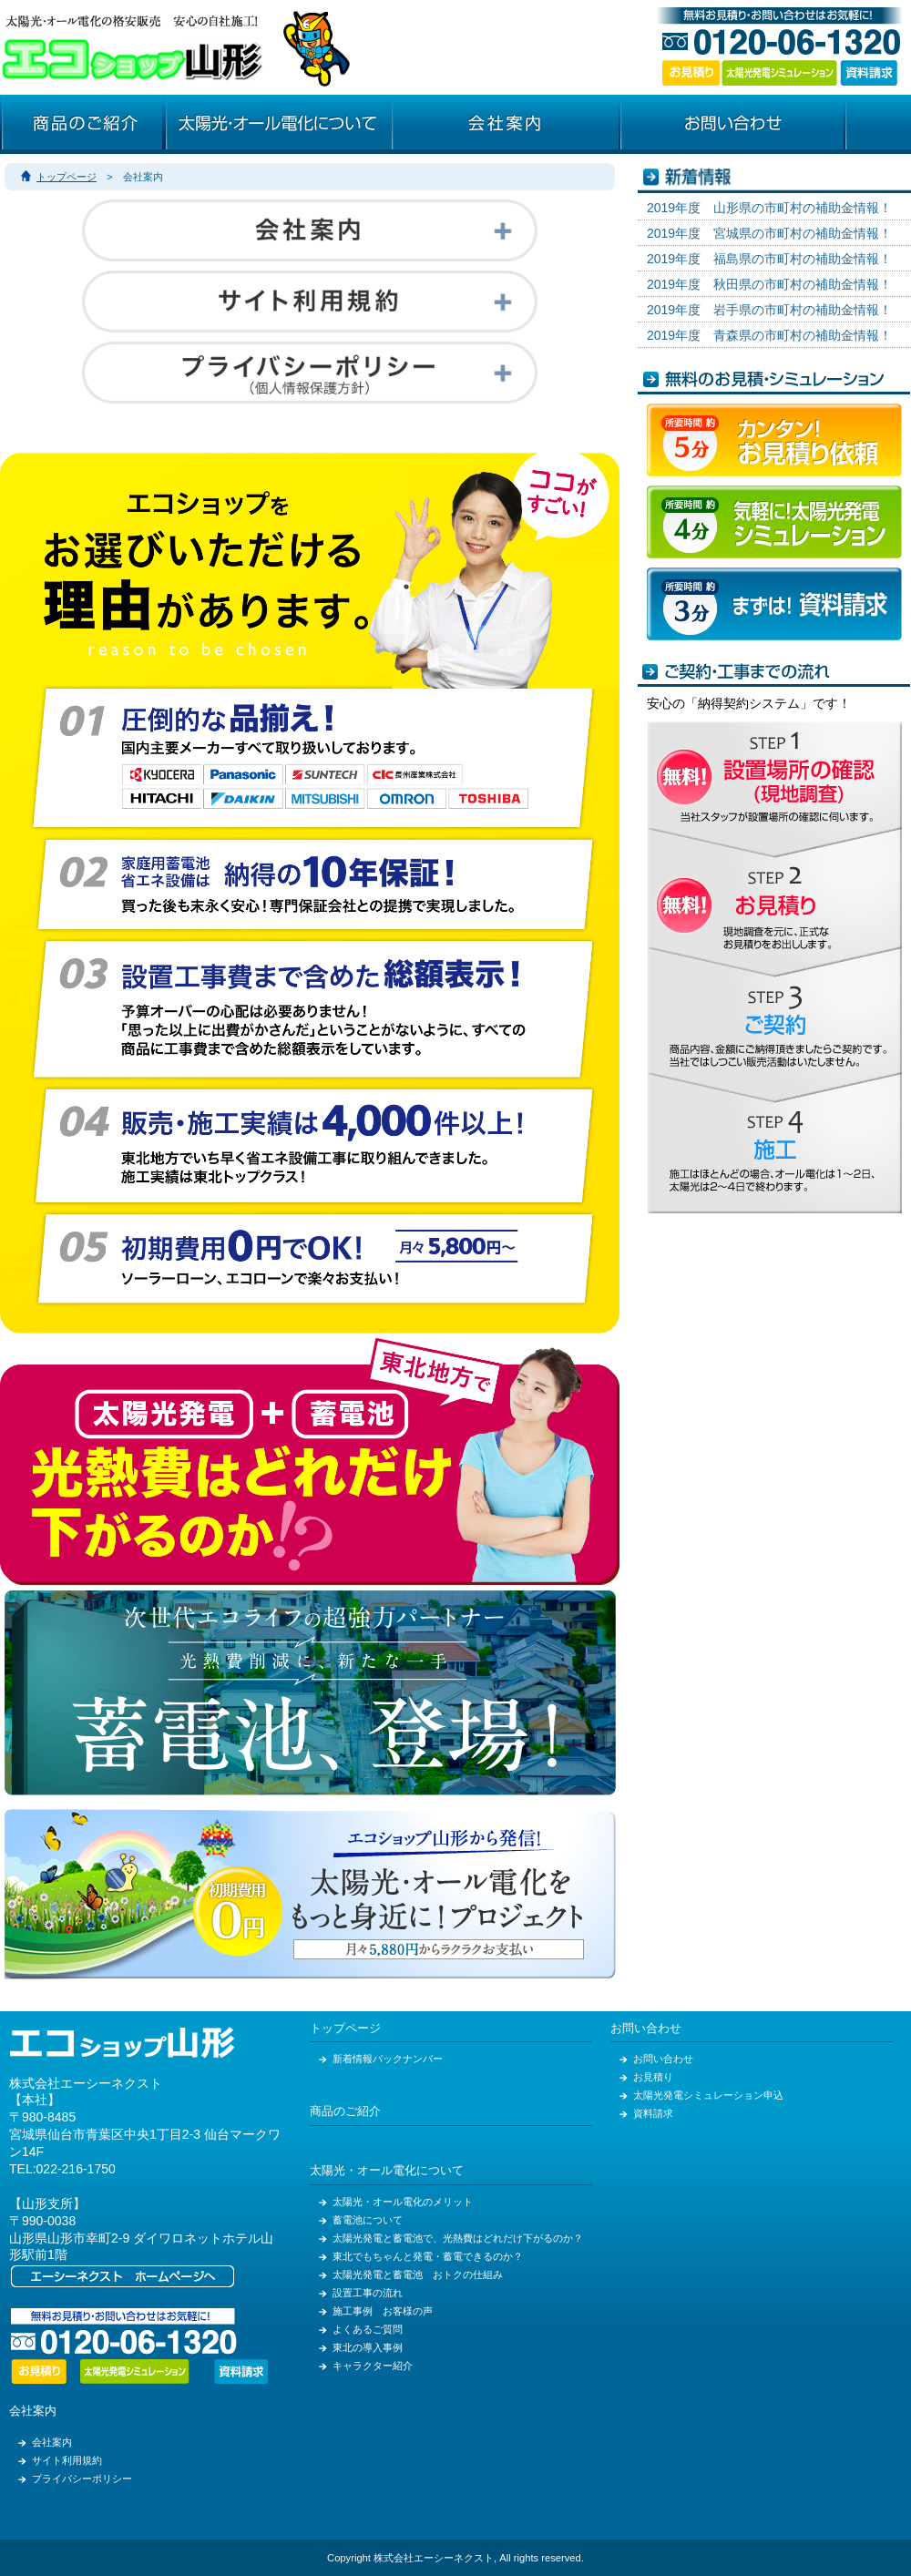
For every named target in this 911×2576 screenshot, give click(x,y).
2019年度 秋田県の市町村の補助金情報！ (769, 284)
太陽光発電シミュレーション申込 (708, 2095)
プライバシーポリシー (82, 2478)
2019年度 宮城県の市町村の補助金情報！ (769, 233)
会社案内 (32, 2411)
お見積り (653, 2076)
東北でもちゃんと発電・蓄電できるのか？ (428, 2256)
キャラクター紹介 (373, 2365)
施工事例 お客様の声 (383, 2310)
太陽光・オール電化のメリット (403, 2201)
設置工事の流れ (368, 2292)
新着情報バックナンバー (388, 2058)
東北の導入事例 (368, 2347)
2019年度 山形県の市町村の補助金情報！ (769, 207)
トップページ (66, 176)
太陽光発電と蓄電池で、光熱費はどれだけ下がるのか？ (458, 2238)
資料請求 (653, 2113)
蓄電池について (368, 2219)
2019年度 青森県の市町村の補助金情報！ (769, 335)
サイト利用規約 (67, 2460)
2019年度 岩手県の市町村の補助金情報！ (769, 309)
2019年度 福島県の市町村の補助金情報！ (769, 258)
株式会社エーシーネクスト (85, 2083)
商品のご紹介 (345, 2111)
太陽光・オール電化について (387, 2170)
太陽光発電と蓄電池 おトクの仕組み (418, 2274)
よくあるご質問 (368, 2329)
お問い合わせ (645, 2028)
